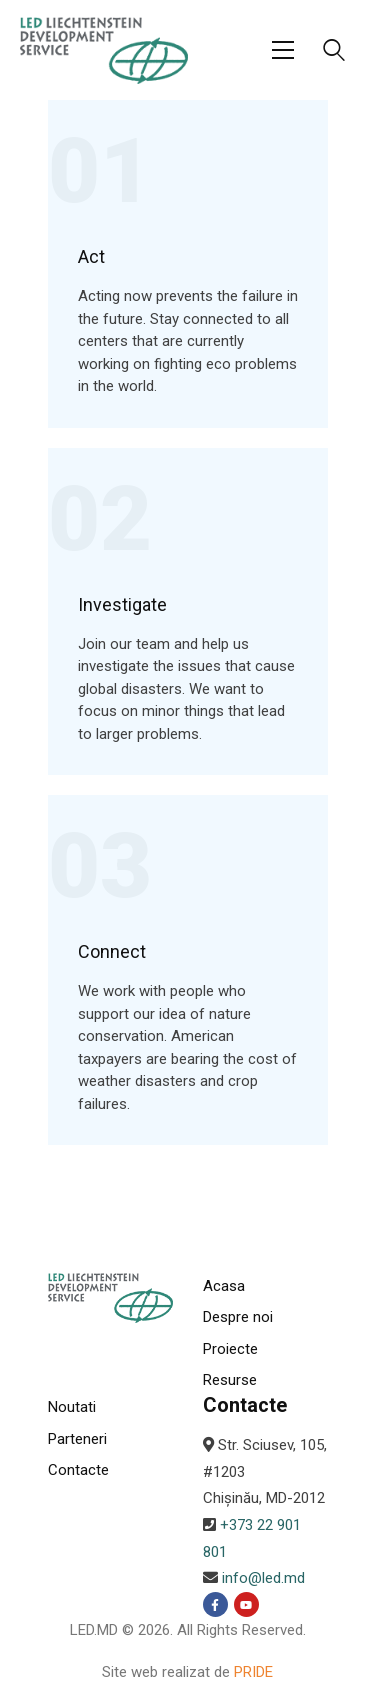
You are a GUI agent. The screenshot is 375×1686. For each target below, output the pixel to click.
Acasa (224, 1286)
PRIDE (253, 1672)
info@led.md (263, 1578)
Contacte (78, 1470)
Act (91, 257)
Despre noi (238, 1317)
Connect (112, 952)
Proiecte (230, 1349)
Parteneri (77, 1439)
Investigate (122, 605)
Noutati (72, 1407)
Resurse (230, 1380)
